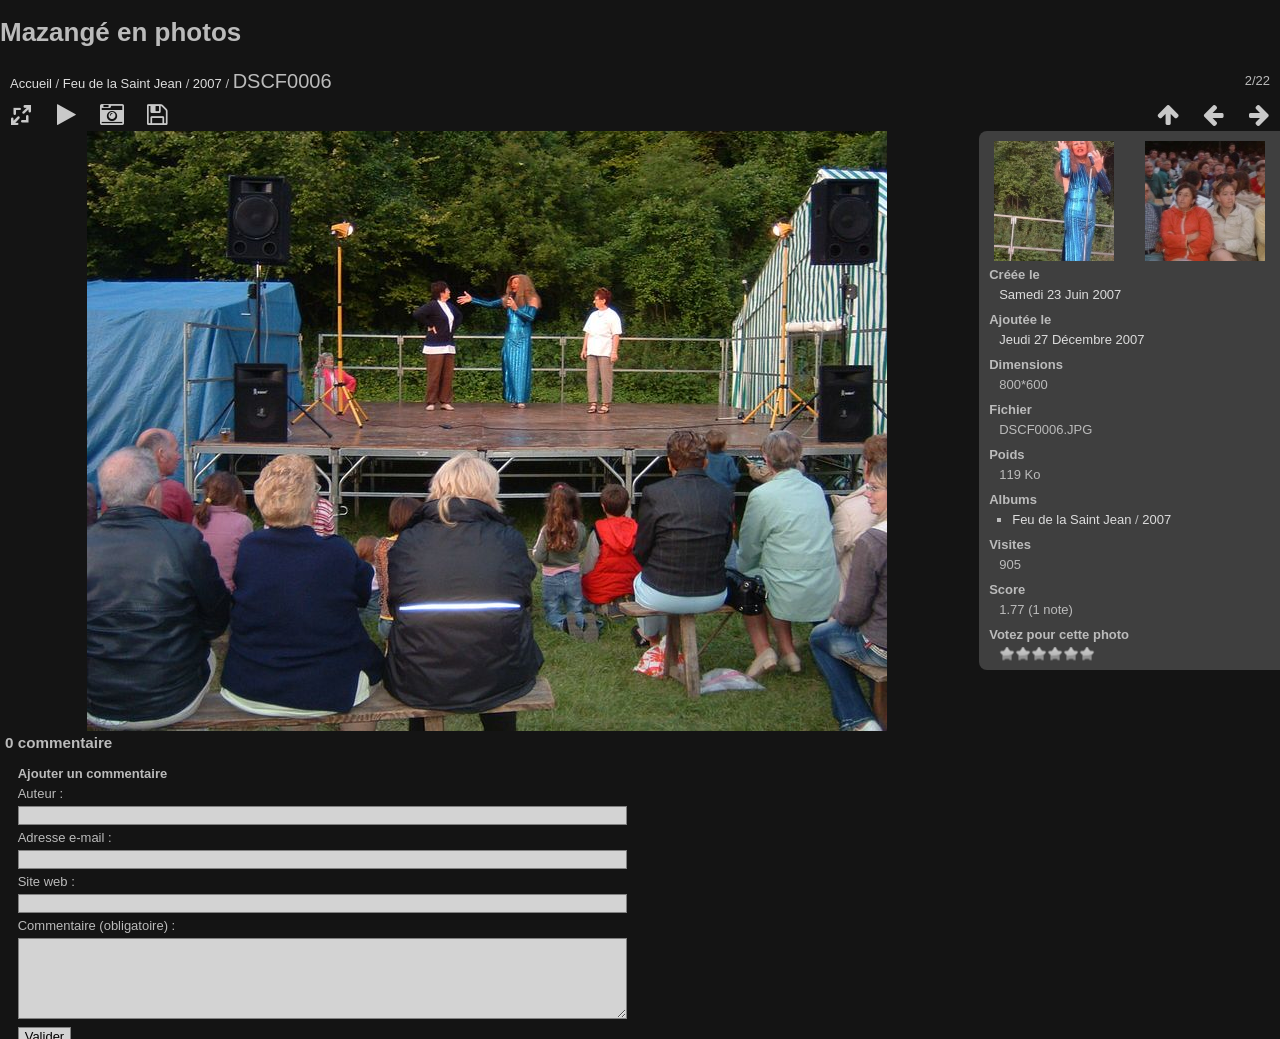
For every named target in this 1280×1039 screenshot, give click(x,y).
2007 (207, 83)
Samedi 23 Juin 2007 (1060, 294)
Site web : (46, 881)
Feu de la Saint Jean (122, 83)
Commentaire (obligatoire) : (97, 925)
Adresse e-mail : (65, 837)
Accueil (31, 83)
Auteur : (41, 793)
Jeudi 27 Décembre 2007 (1071, 339)
